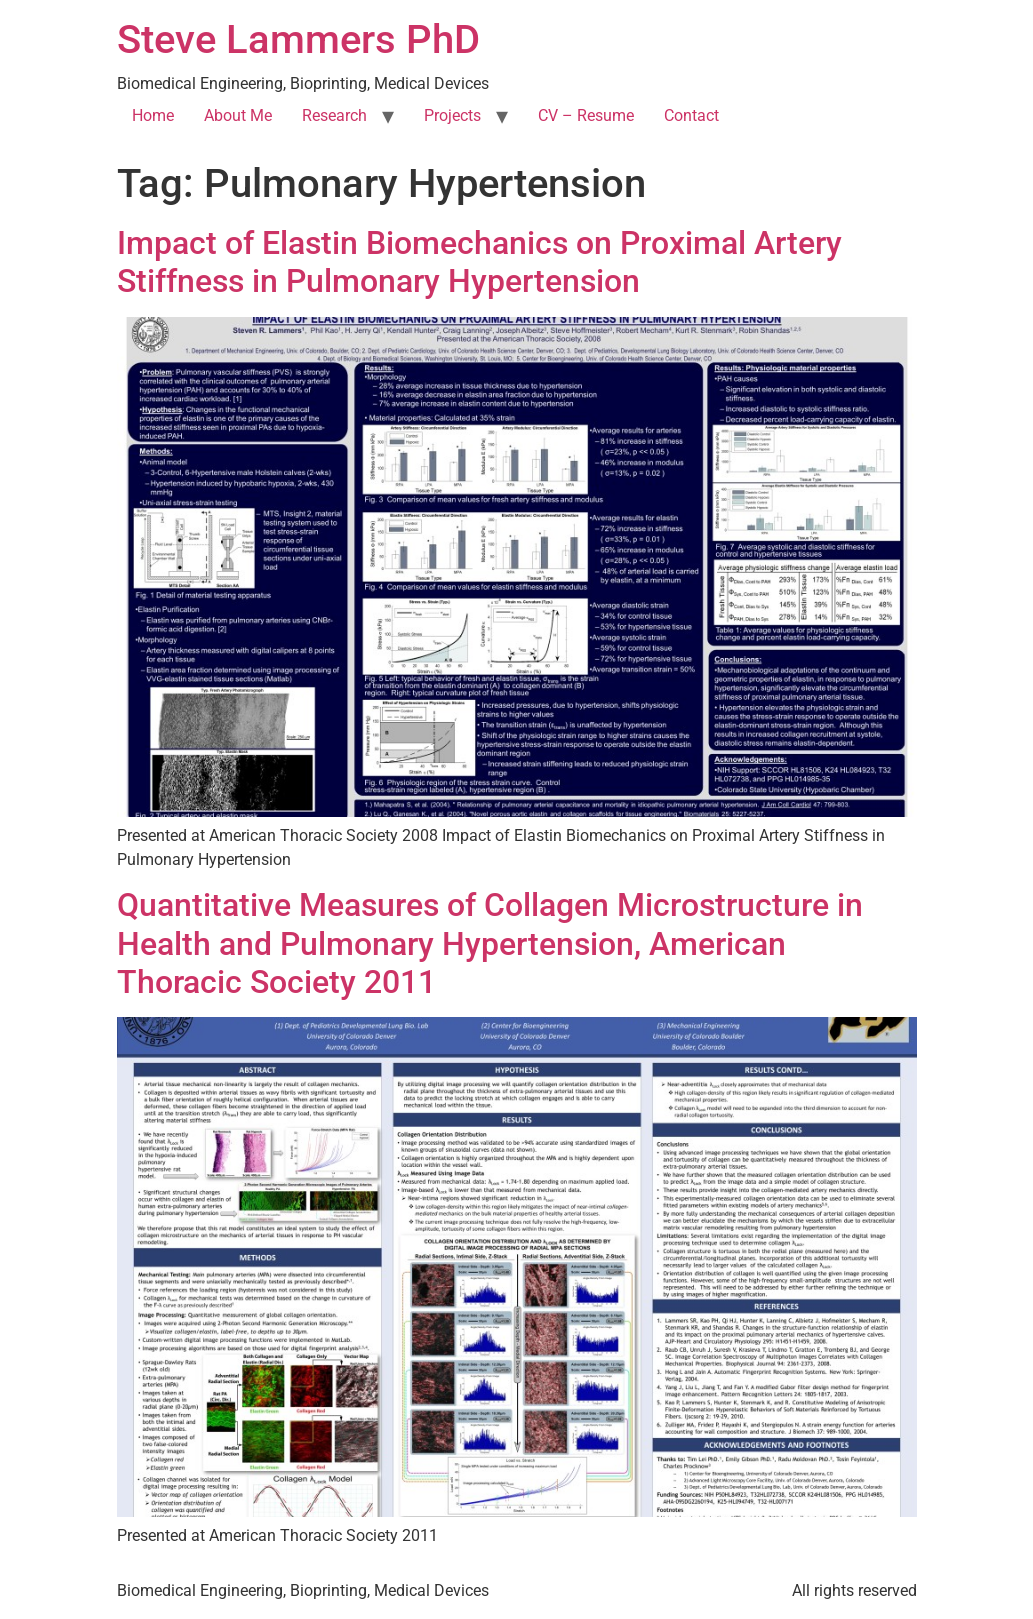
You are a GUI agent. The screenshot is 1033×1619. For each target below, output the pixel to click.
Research (334, 115)
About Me (238, 115)
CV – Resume (586, 115)
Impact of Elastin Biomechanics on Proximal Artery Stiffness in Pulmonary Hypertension (479, 262)
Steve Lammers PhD (298, 39)
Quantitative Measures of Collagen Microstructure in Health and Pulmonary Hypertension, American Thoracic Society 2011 (490, 943)
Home (153, 115)
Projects (452, 115)
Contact (691, 115)
